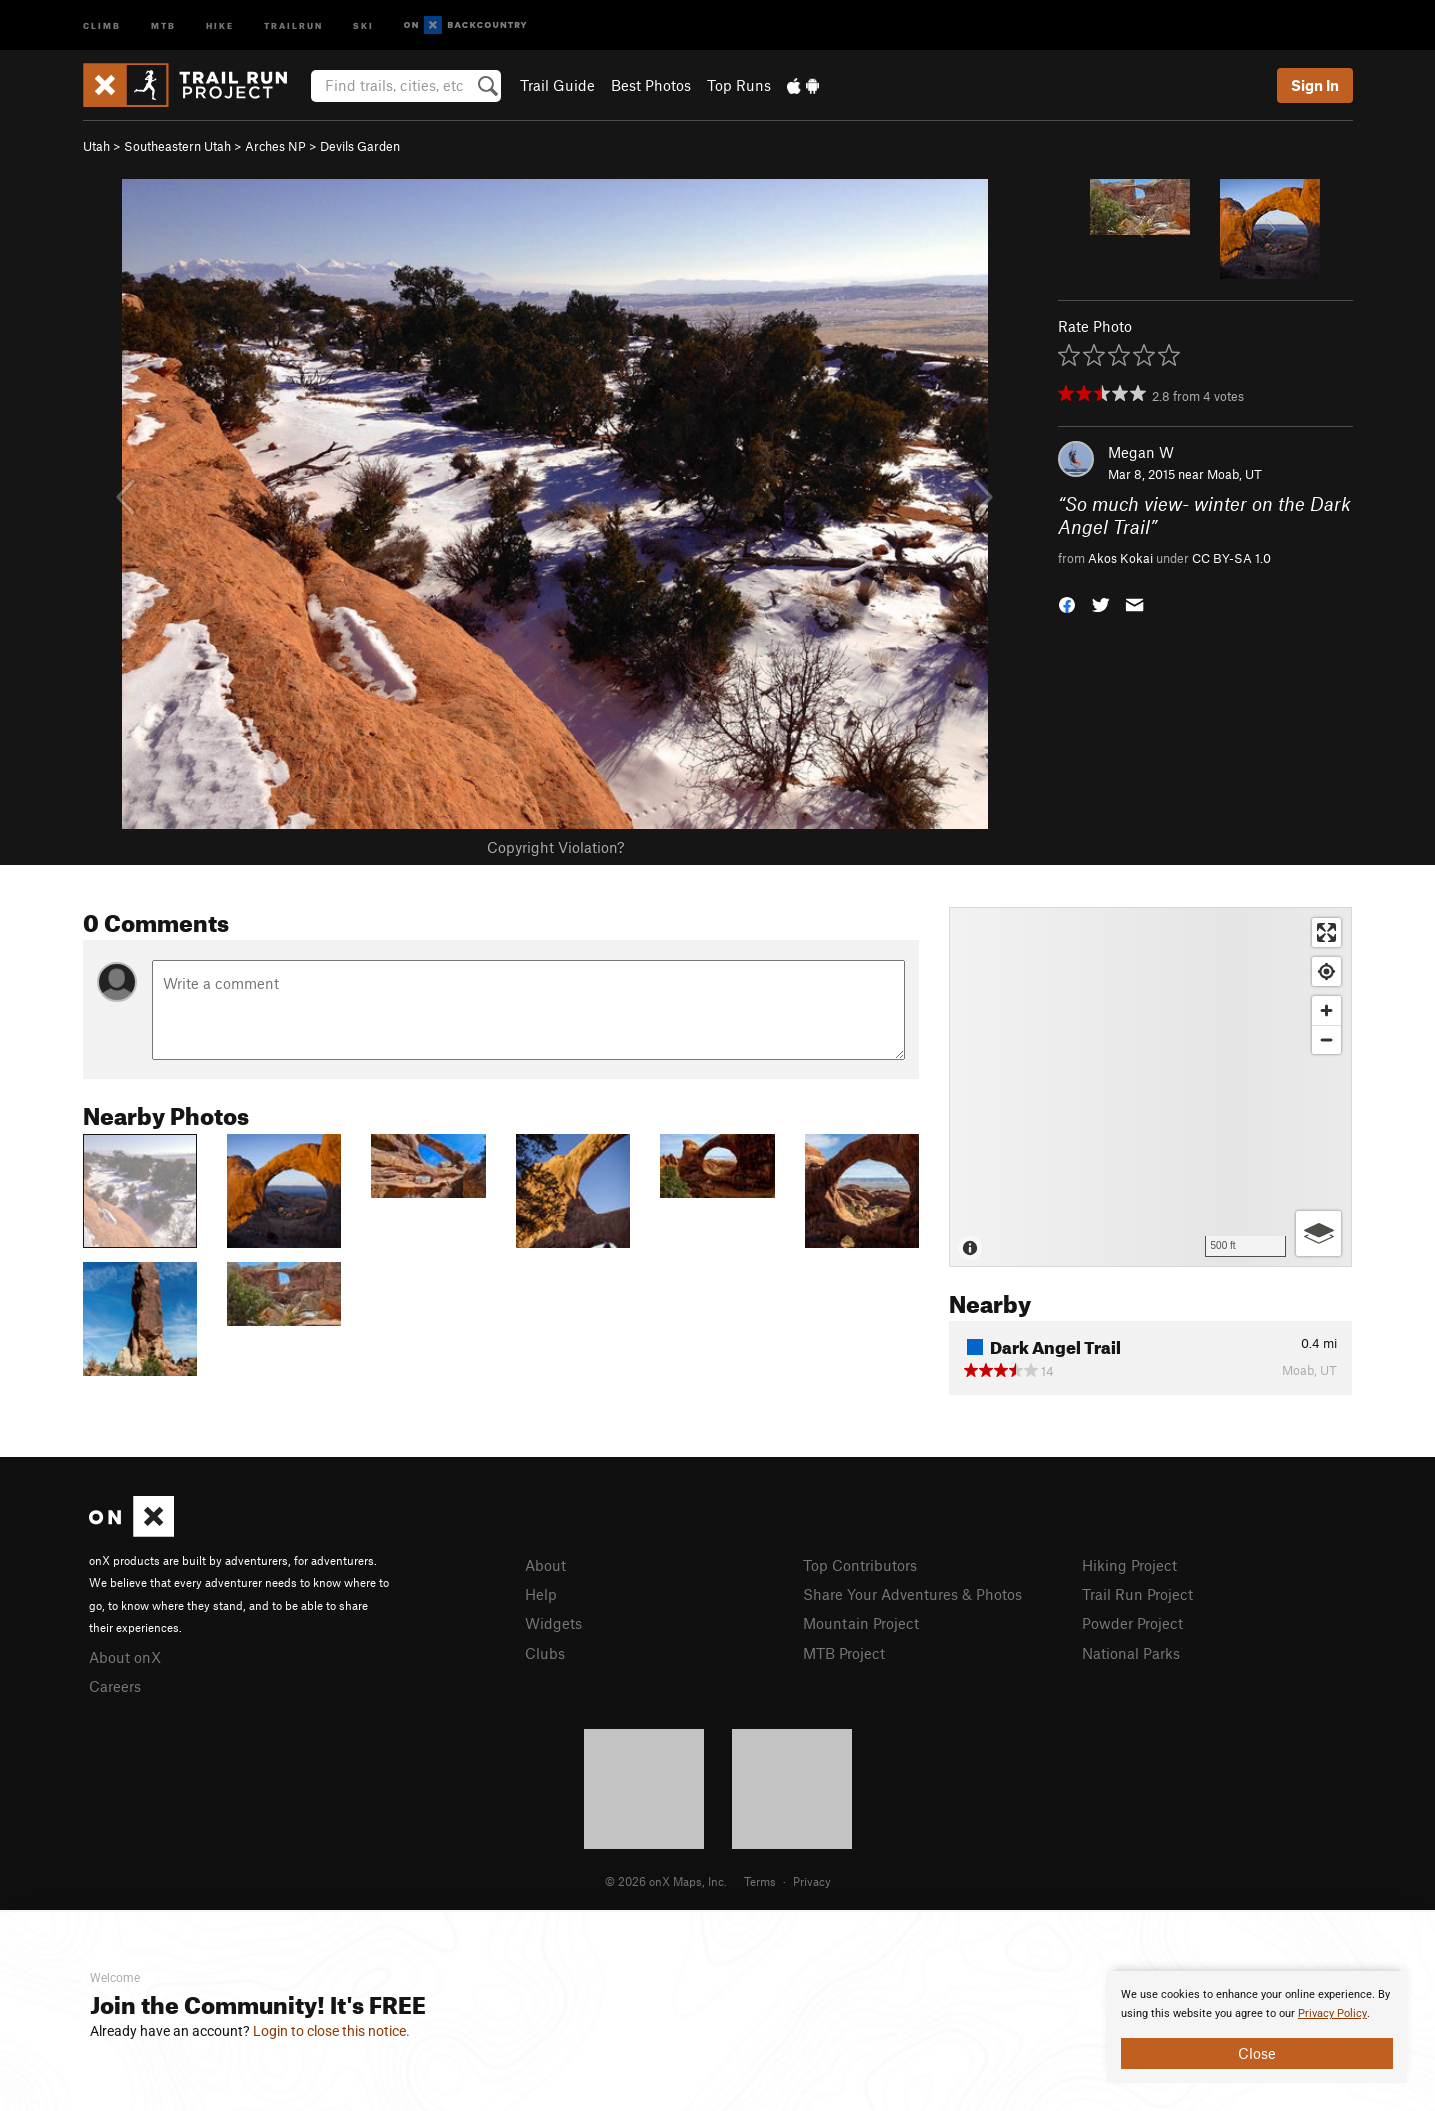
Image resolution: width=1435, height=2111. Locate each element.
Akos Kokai (1120, 558)
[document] (1257, 2027)
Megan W (1141, 452)
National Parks (1131, 1653)
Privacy (812, 1881)
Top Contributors (860, 1565)
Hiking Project (1129, 1565)
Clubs (545, 1653)
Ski (363, 24)
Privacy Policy (1332, 2013)
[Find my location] (1326, 971)
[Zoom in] (1326, 1010)
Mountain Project (861, 1623)
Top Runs (739, 85)
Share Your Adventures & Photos (912, 1594)
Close (1257, 2053)
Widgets (553, 1623)
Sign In (1315, 85)
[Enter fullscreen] (1326, 932)
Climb (102, 24)
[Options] (1318, 1233)
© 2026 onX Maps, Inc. (666, 1881)
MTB (163, 24)
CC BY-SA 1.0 (1231, 558)
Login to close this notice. (331, 2031)
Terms (760, 1881)
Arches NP (275, 146)
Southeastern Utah (177, 146)
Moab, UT (1234, 474)
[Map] (1150, 1087)
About (545, 1565)
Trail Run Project (1137, 1594)
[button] (1067, 603)
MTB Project (844, 1653)
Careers (115, 1686)
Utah (96, 146)
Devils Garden (360, 146)
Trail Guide (557, 85)
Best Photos (651, 85)
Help (541, 1594)
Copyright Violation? (555, 847)
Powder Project (1132, 1623)
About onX (125, 1657)
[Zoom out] (1326, 1039)
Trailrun (293, 24)
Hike (220, 24)
